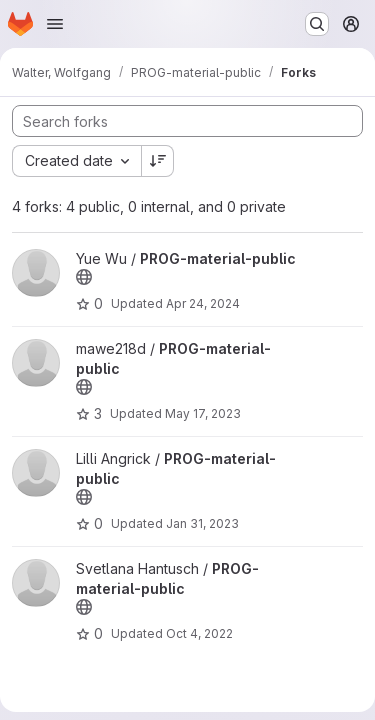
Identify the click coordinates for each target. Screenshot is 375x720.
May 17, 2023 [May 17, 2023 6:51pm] (203, 413)
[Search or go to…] (317, 24)
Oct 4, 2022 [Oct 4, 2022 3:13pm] (199, 633)
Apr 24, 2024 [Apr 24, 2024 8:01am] (203, 303)
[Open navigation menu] (55, 24)
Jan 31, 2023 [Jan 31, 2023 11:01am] (202, 523)
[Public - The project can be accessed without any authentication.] (84, 277)
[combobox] (76, 161)
